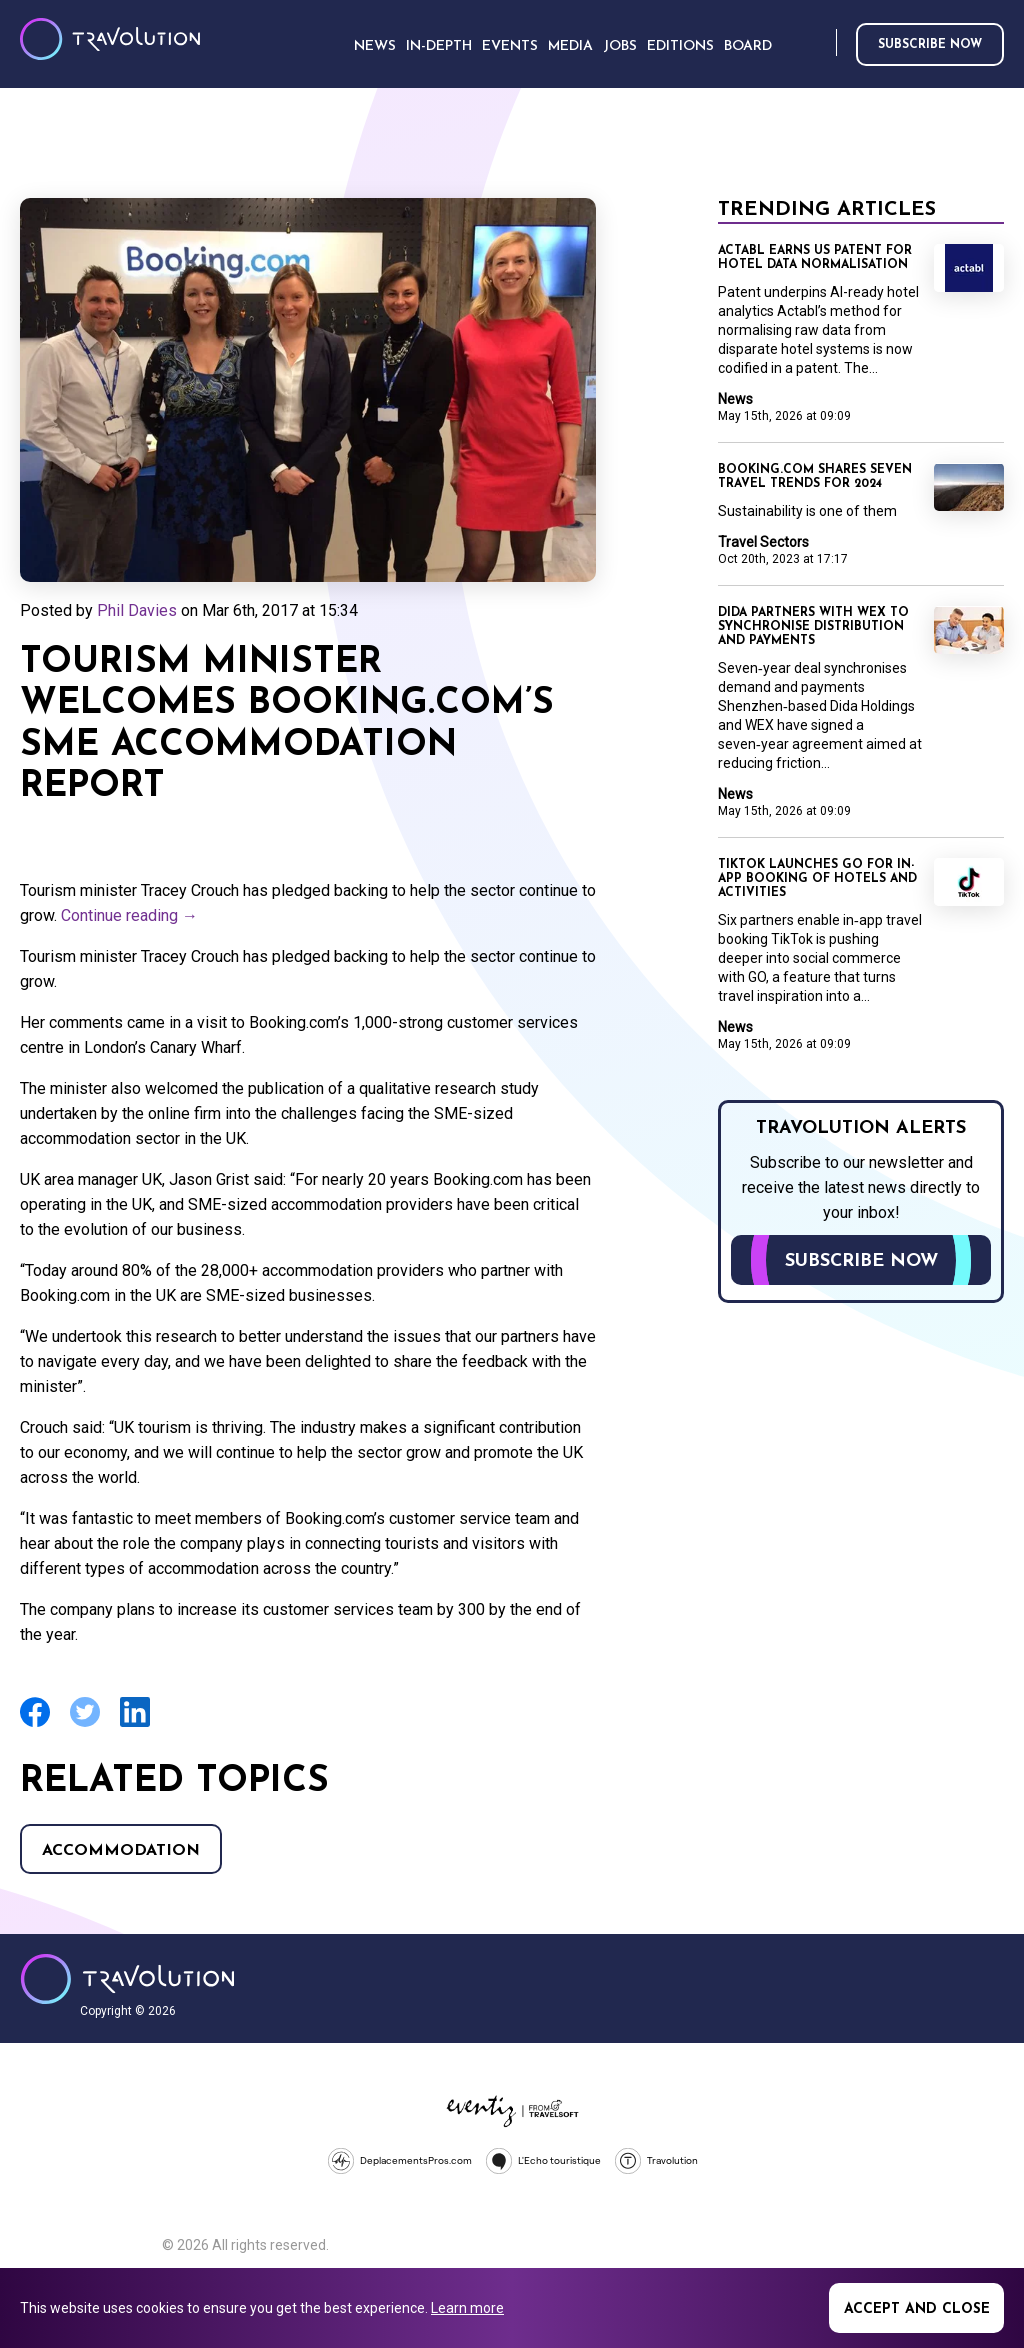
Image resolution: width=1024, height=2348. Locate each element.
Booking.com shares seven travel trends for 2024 (815, 477)
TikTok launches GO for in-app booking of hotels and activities (817, 879)
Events (510, 46)
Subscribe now (930, 45)
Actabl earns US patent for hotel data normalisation (815, 258)
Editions (680, 46)
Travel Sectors (763, 542)
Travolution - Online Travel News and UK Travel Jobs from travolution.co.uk (127, 1979)
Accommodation (121, 1851)
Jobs (620, 46)
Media (570, 46)
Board (748, 46)
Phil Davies (137, 610)
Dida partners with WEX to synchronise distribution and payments (813, 627)
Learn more (467, 2308)
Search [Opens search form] (817, 43)
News (735, 399)
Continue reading (129, 915)
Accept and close (917, 2309)
